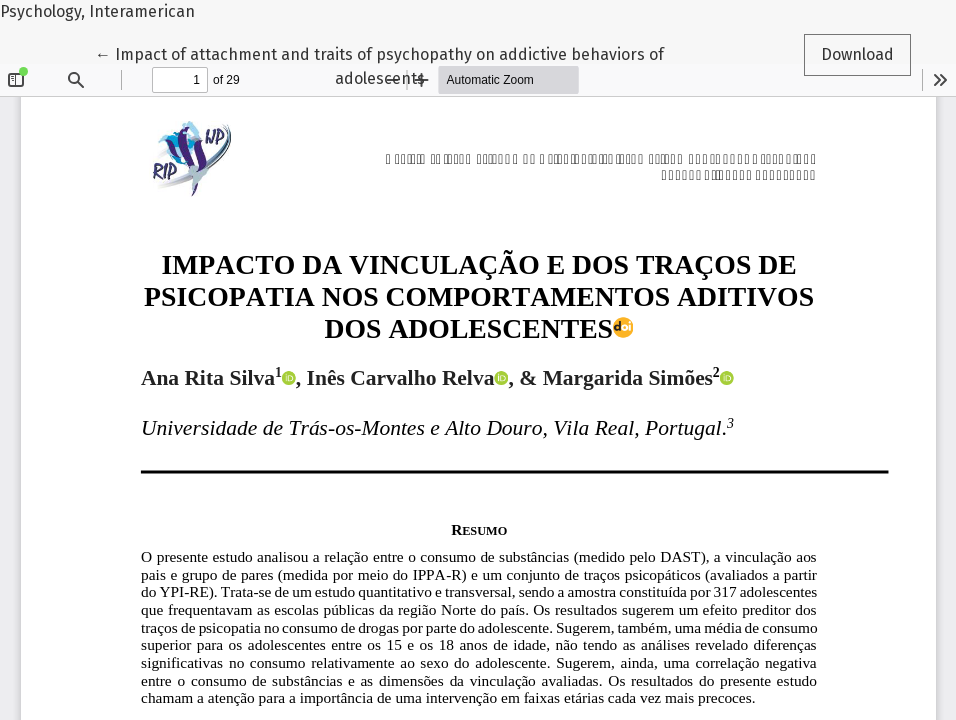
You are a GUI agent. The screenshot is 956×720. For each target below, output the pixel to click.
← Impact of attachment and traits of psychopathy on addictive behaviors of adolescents (379, 65)
